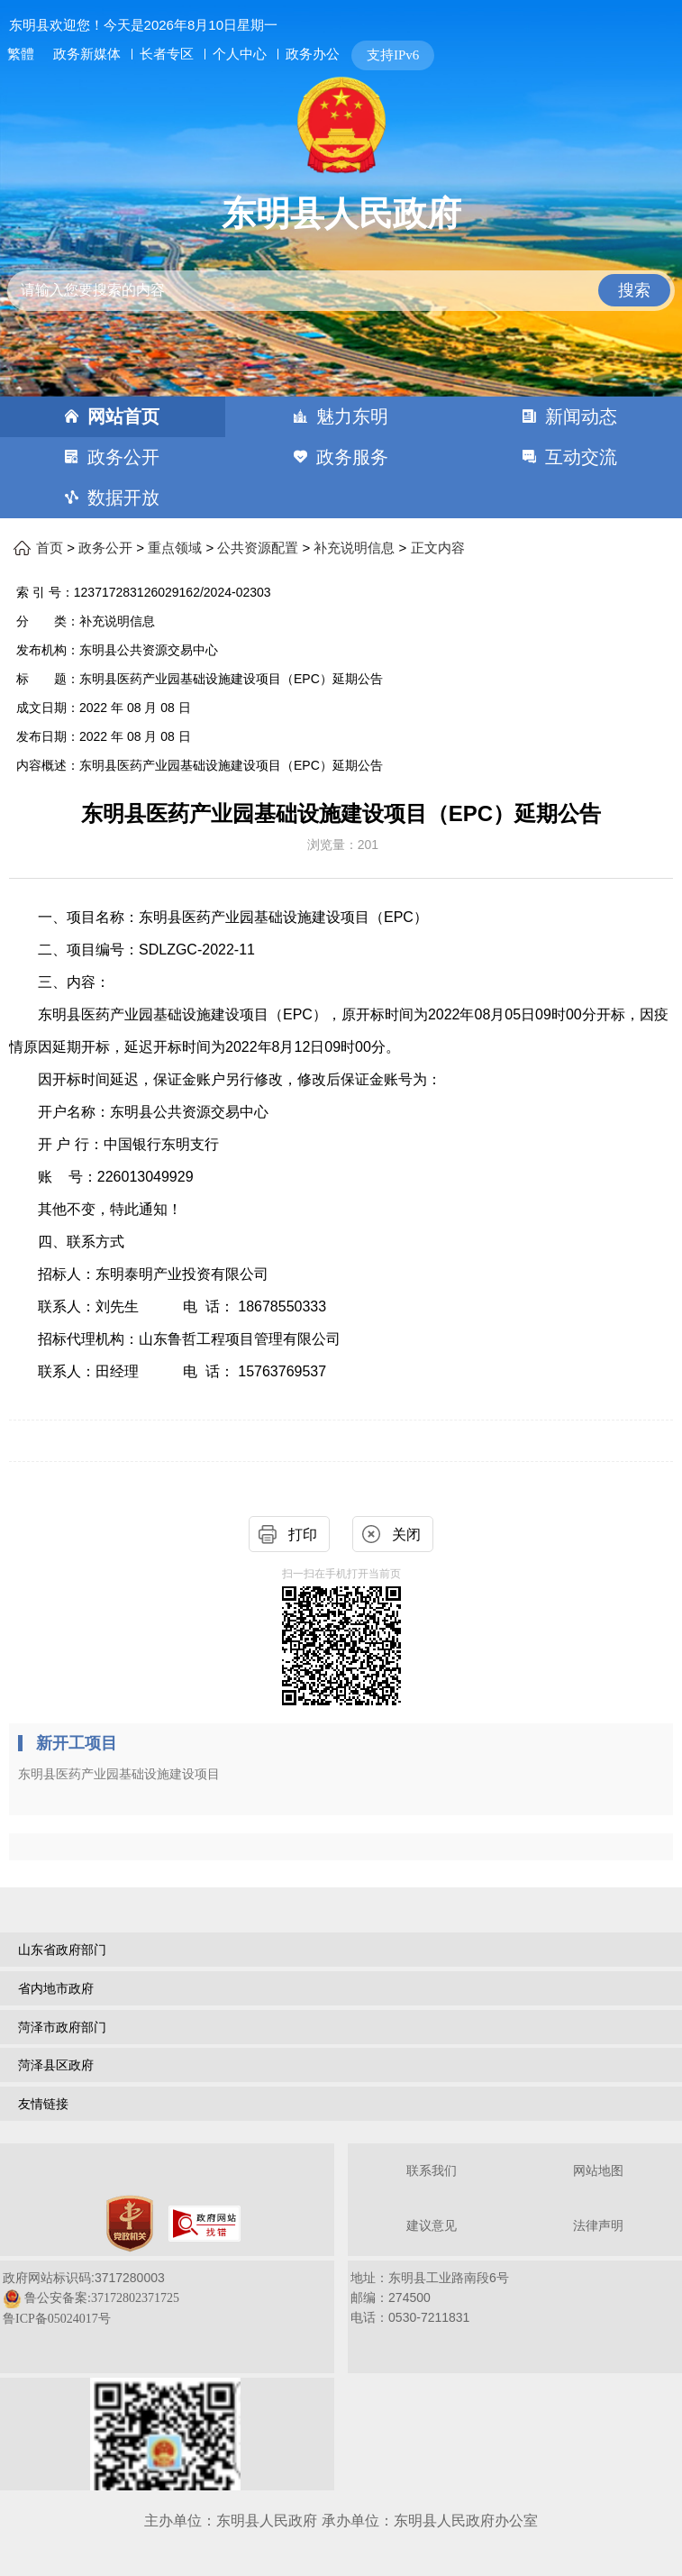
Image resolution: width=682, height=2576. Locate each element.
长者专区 (167, 53)
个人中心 (240, 53)
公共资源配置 (257, 548)
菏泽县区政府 (56, 2065)
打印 (302, 1534)
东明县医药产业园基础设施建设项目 (119, 1774)
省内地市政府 (56, 1988)
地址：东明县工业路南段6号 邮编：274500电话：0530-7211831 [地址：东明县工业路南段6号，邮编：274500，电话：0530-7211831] (429, 2297)
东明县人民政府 (341, 214)
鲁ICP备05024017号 (57, 2318)
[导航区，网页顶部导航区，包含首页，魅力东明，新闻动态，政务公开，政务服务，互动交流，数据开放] (341, 457)
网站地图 (598, 2171)
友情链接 (43, 2103)
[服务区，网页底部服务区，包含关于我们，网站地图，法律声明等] (341, 2318)
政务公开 (123, 457)
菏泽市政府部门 (62, 2027)
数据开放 (123, 497)
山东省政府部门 (62, 1949)
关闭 (406, 1534)
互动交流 (581, 457)
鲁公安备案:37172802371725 (101, 2298)
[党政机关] (130, 2224)
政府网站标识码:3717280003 (91, 2297)
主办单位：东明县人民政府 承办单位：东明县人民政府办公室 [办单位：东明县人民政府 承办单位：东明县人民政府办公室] (340, 2520)
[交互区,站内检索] (341, 275)
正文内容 (438, 548)
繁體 (20, 54)
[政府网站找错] (204, 2224)
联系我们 (431, 2171)
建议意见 (431, 2226)
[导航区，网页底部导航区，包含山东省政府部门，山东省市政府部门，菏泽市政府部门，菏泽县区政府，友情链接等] (341, 2028)
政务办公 (313, 53)
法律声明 (598, 2226)
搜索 (634, 290)
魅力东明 (352, 416)
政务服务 (352, 457)
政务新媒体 (87, 54)
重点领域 (175, 548)
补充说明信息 (354, 548)
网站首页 (123, 416)
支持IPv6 (393, 55)
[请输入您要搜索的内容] (341, 290)
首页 (49, 548)
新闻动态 (581, 416)
